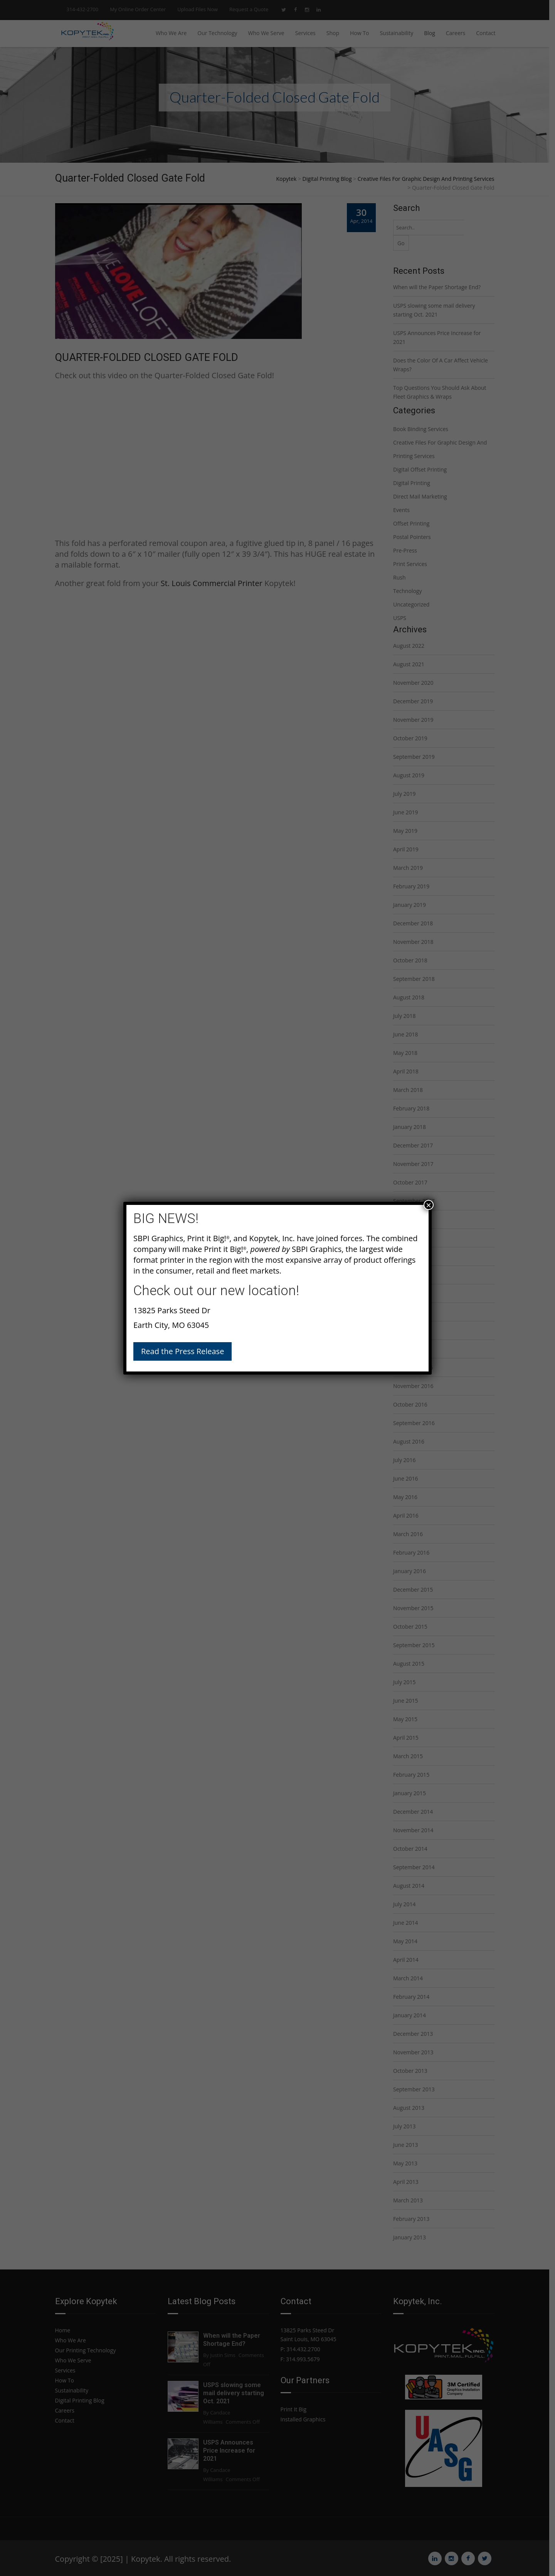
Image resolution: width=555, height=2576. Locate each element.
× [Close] (428, 1205)
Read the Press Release (182, 1351)
